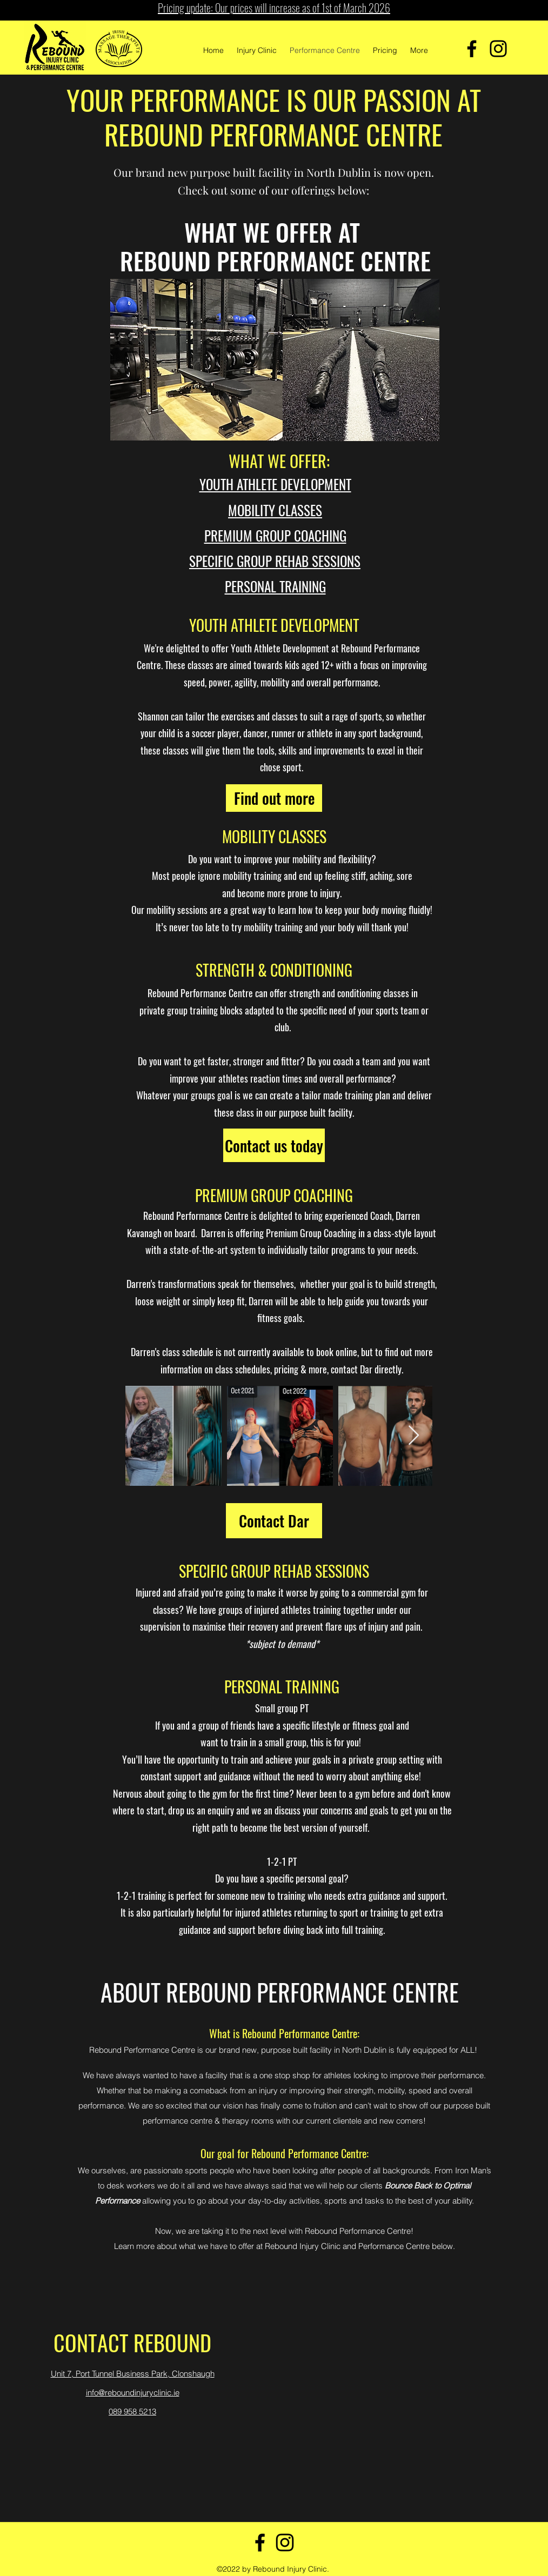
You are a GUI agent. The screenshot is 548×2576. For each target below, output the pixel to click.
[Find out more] (274, 798)
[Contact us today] (274, 1145)
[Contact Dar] (274, 1520)
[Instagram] (498, 48)
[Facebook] (471, 48)
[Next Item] (413, 1435)
